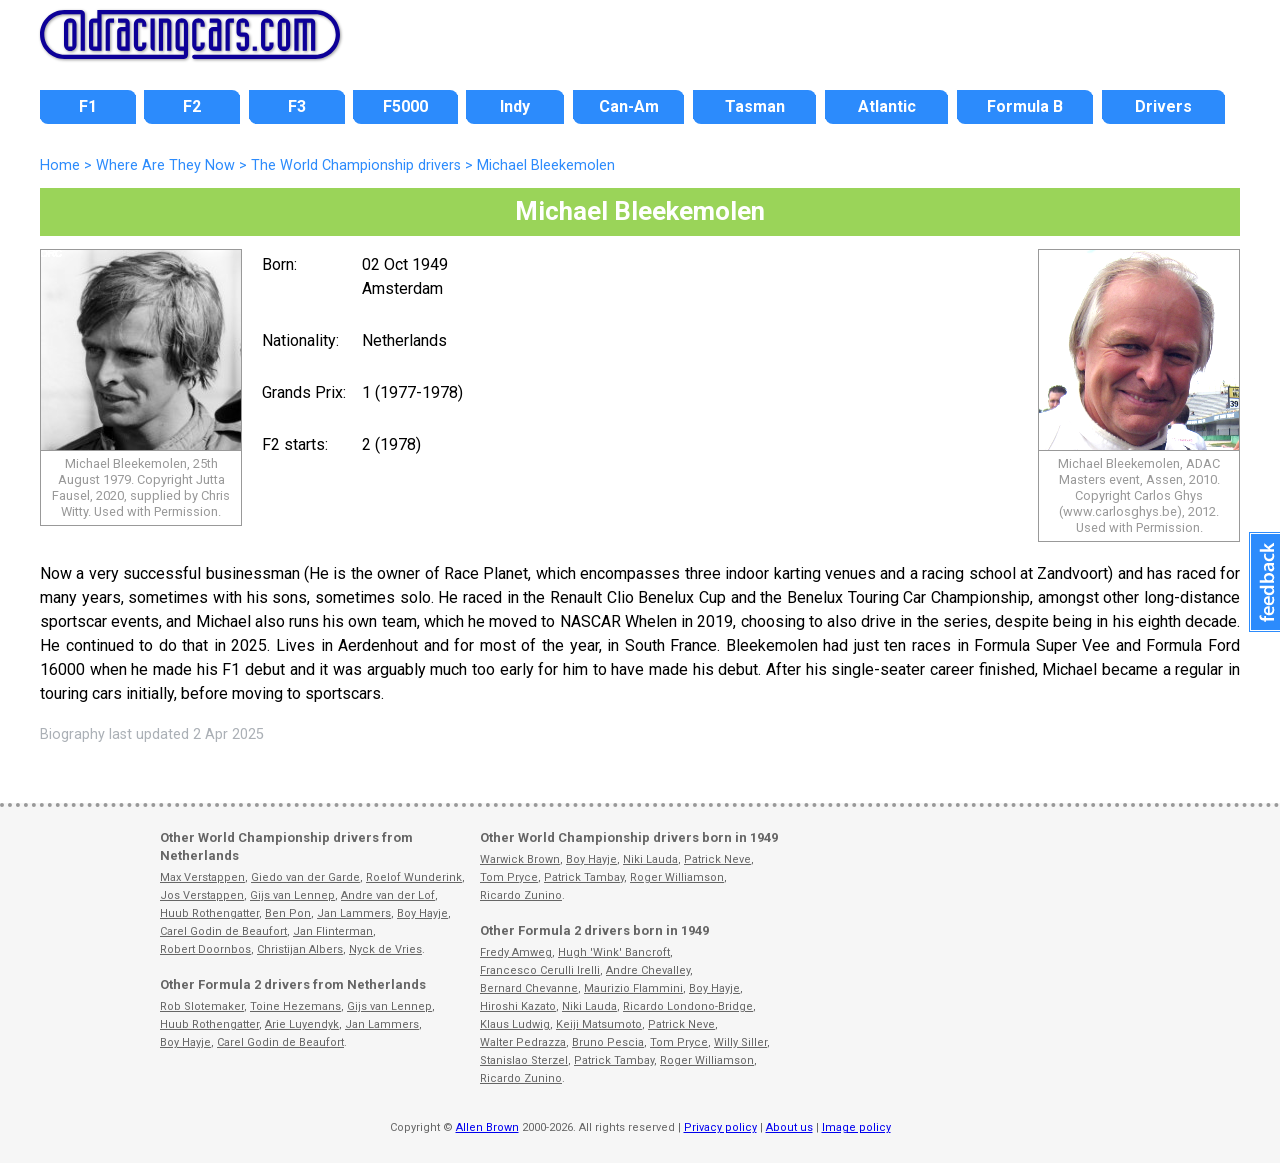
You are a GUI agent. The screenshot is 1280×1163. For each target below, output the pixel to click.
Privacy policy (720, 1127)
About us (789, 1127)
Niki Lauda (650, 859)
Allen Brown (487, 1127)
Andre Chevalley (648, 970)
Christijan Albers (300, 949)
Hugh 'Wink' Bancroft (614, 952)
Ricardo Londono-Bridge (688, 1006)
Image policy (856, 1127)
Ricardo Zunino (521, 895)
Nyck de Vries (385, 949)
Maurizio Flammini (633, 988)
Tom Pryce (509, 877)
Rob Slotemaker (202, 1006)
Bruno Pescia (608, 1042)
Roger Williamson (677, 877)
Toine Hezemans (295, 1006)
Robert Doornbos (205, 949)
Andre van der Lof (388, 895)
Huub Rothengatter (209, 913)
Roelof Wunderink (414, 877)
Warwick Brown (520, 859)
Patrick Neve (717, 859)
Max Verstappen (202, 877)
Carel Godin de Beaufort (223, 931)
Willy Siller (740, 1042)
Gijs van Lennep (292, 895)
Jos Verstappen (202, 895)
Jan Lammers (354, 913)
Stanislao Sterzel (524, 1060)
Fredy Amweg (516, 952)
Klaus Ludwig (515, 1024)
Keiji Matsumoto (599, 1024)
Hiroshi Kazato (518, 1006)
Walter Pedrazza (523, 1042)
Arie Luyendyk (302, 1024)
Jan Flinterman (333, 931)
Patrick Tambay (584, 877)
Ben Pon (288, 913)
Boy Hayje (422, 913)
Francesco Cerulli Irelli (540, 970)
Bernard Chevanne (529, 988)
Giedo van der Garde (305, 877)
